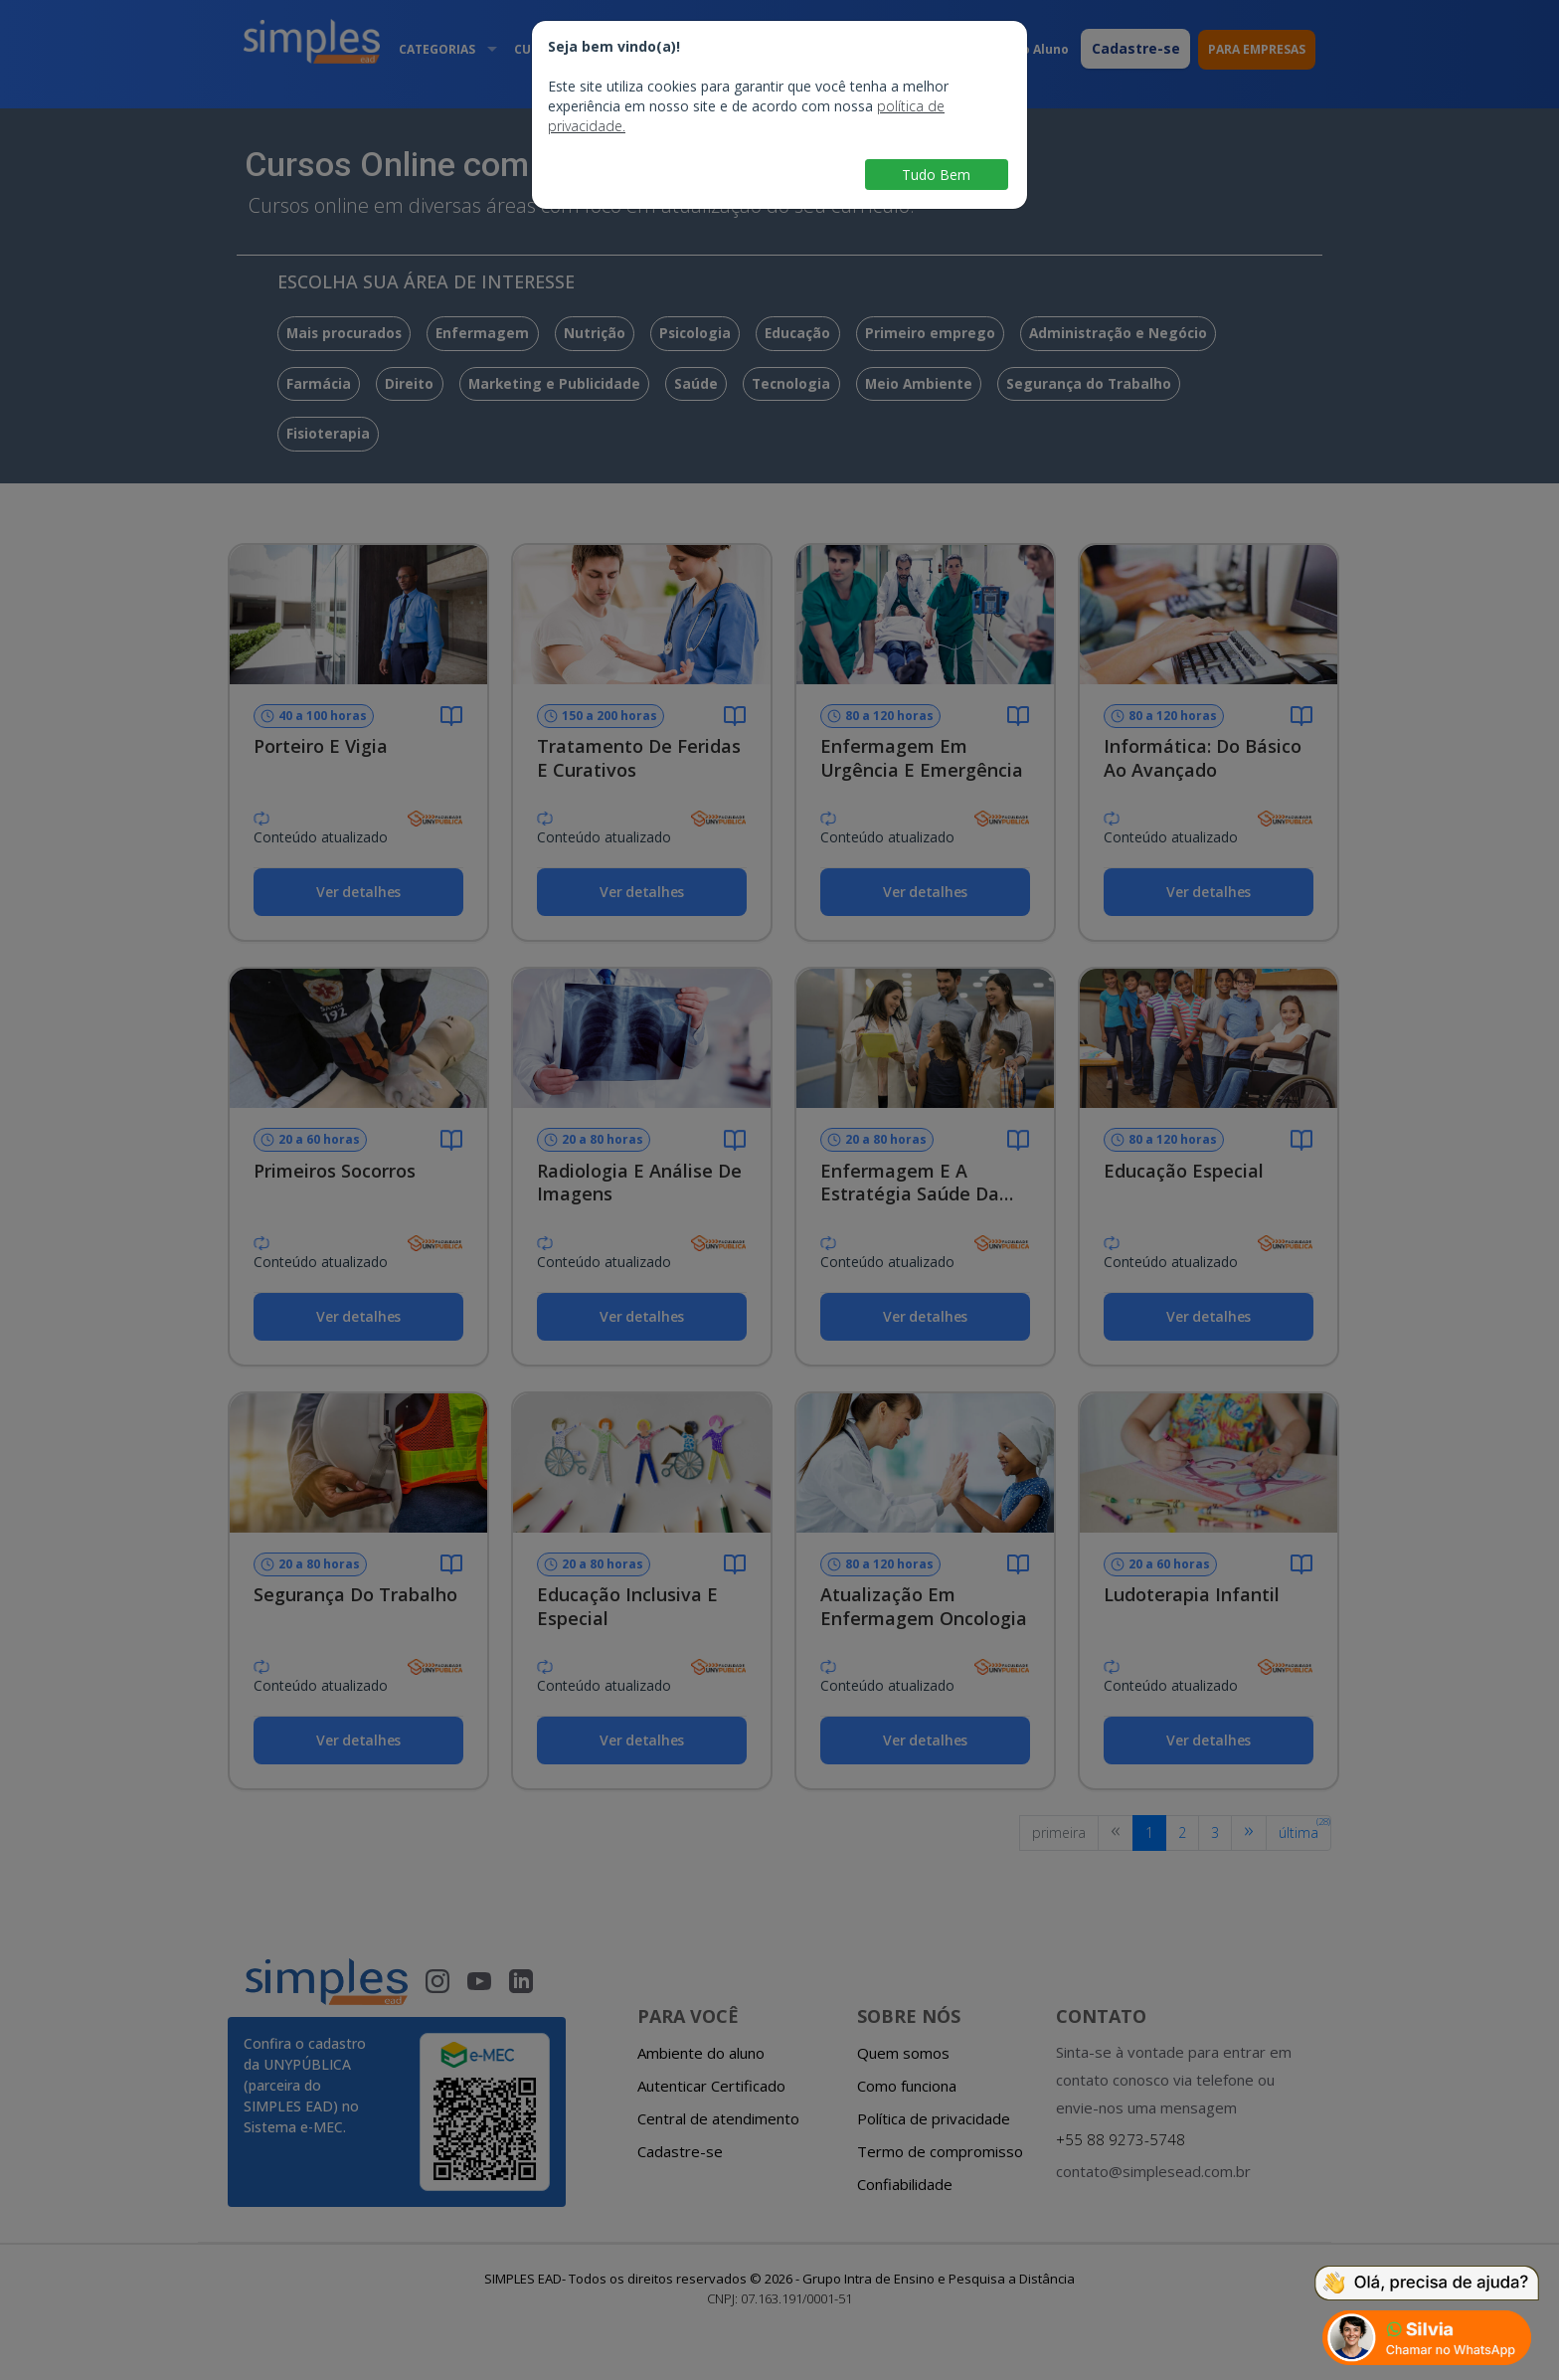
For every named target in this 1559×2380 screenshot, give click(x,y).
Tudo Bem (936, 174)
